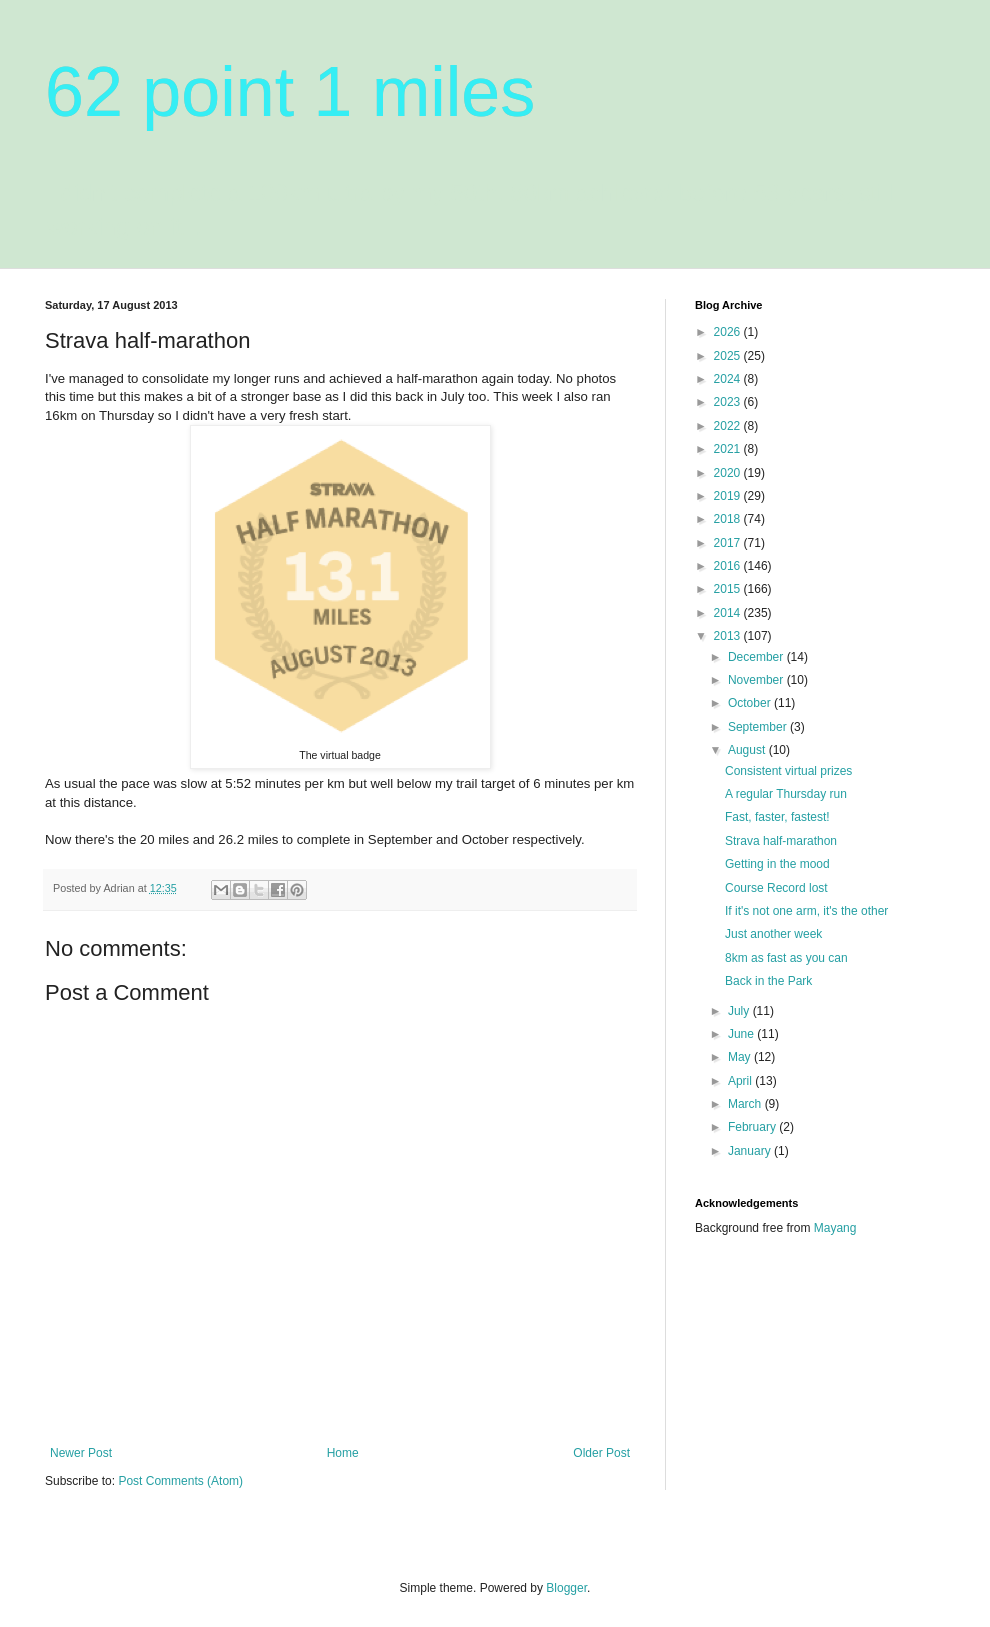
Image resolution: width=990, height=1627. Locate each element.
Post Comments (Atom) (180, 1481)
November (757, 680)
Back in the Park (768, 981)
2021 (729, 449)
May (741, 1057)
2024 (729, 379)
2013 (729, 636)
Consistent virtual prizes (788, 771)
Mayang (835, 1228)
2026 (729, 332)
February (753, 1127)
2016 (729, 566)
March (746, 1104)
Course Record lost (776, 888)
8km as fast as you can (786, 958)
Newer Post (81, 1453)
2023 (729, 402)
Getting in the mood (777, 864)
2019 (729, 496)
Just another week (773, 934)
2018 (729, 519)
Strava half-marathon (781, 841)
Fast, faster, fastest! (777, 817)
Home (343, 1453)
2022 (729, 426)
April (741, 1081)
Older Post (601, 1453)
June (742, 1034)
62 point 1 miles (290, 92)
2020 (729, 473)
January (751, 1151)
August (748, 750)
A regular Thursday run (786, 794)
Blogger (566, 1588)
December (757, 657)
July (740, 1011)
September (759, 727)
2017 (729, 543)
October (751, 703)
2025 (729, 356)
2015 (729, 589)
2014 (729, 613)
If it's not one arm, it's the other (806, 911)
